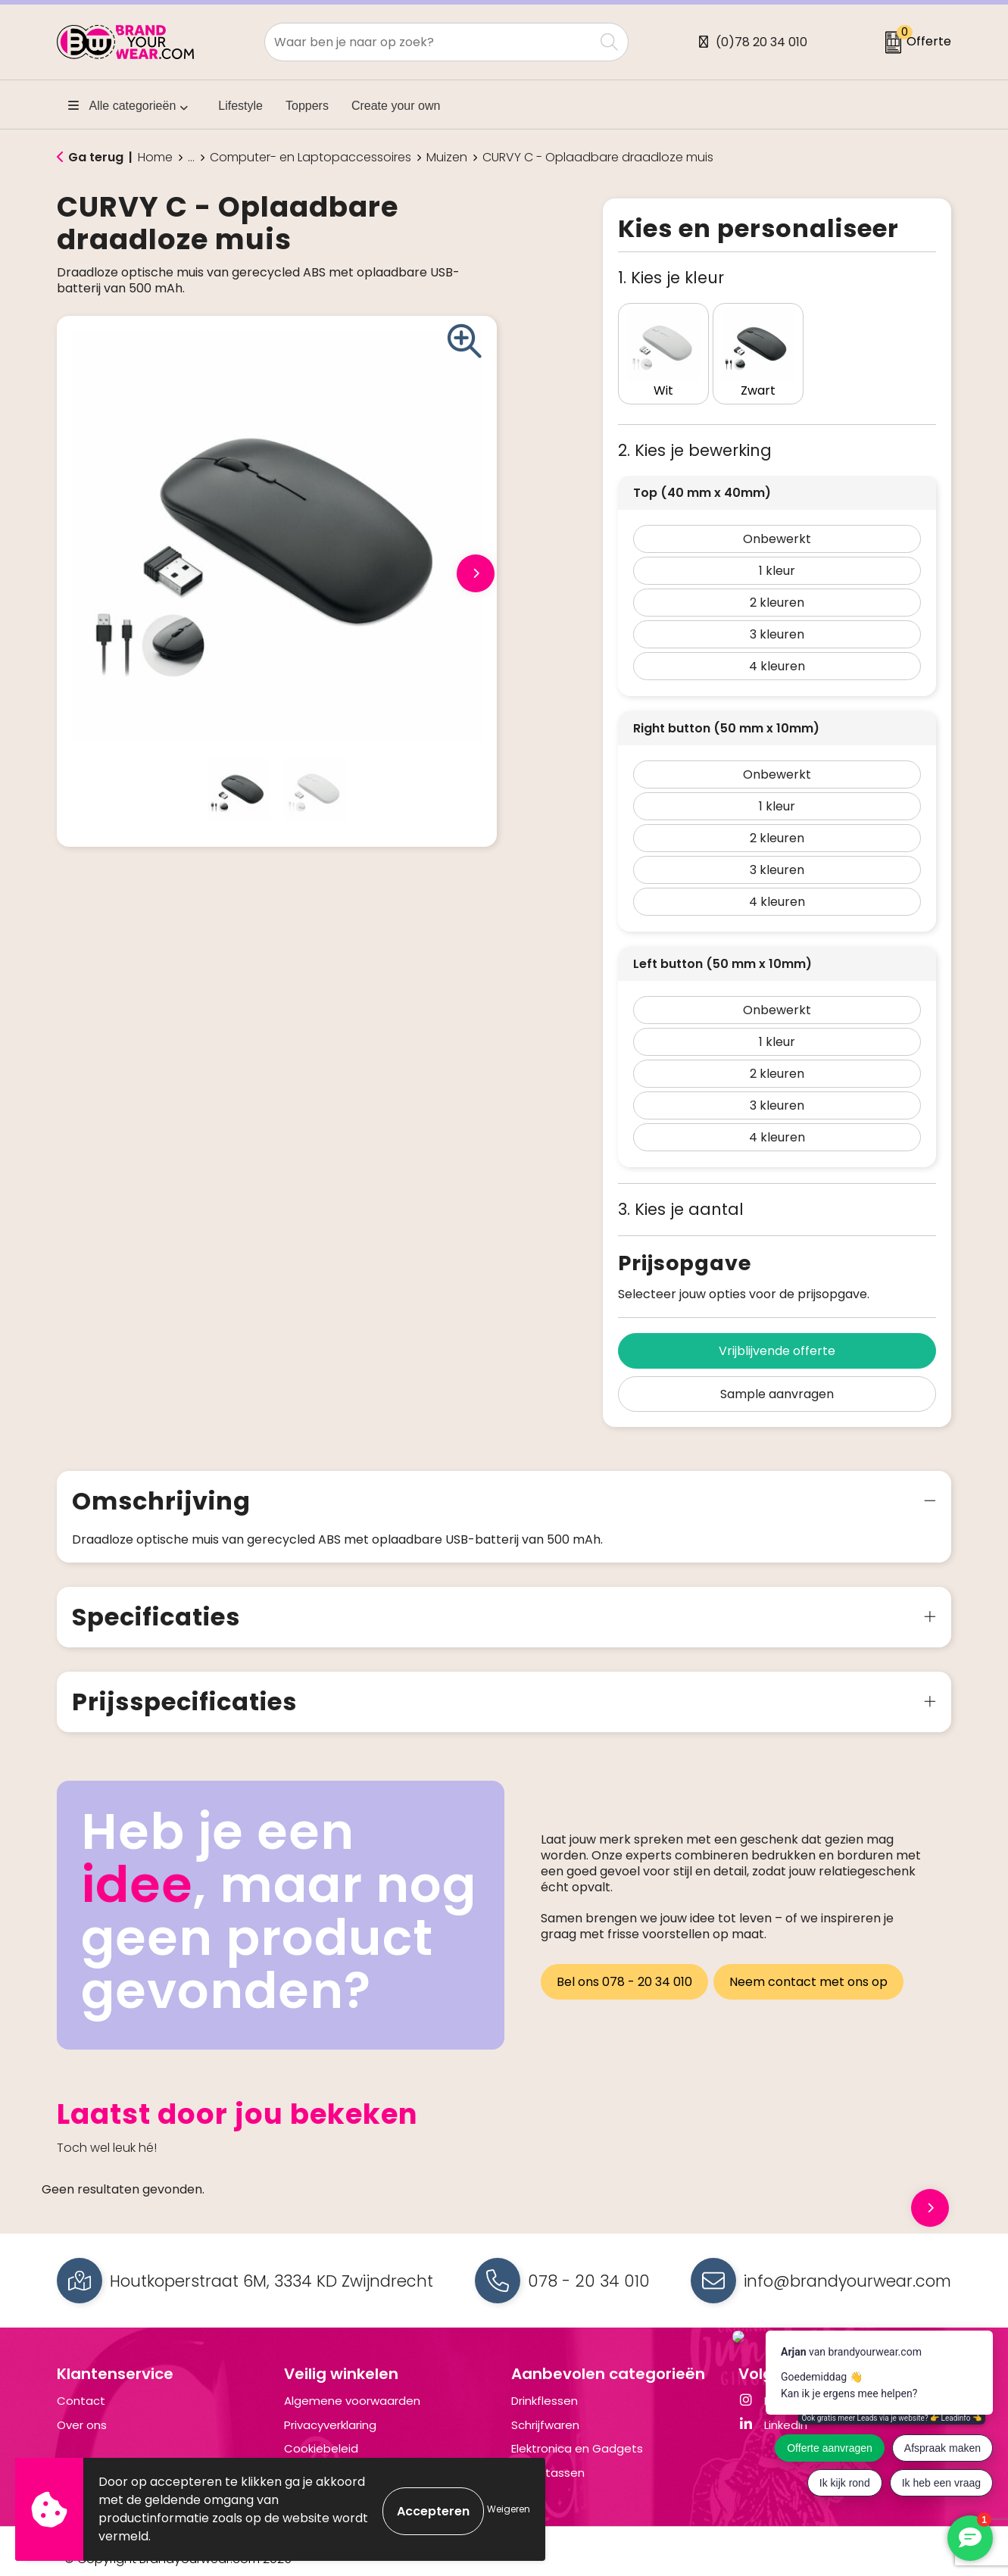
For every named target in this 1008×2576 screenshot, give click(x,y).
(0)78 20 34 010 (761, 42)
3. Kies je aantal (681, 1194)
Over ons (82, 2410)
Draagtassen (548, 2457)
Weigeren (508, 2509)
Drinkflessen (544, 2385)
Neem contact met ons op (812, 1963)
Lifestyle (240, 105)
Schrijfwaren (545, 2410)
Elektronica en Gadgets (577, 2433)
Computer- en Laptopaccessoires (310, 157)
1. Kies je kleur (671, 277)
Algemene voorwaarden (352, 2385)
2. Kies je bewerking (695, 435)
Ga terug (95, 157)
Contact (81, 2385)
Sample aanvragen (777, 1379)
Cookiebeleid (321, 2433)
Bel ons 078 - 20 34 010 (624, 1963)
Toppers (307, 105)
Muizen (446, 157)
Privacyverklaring (330, 2410)
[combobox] (429, 42)
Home (155, 157)
